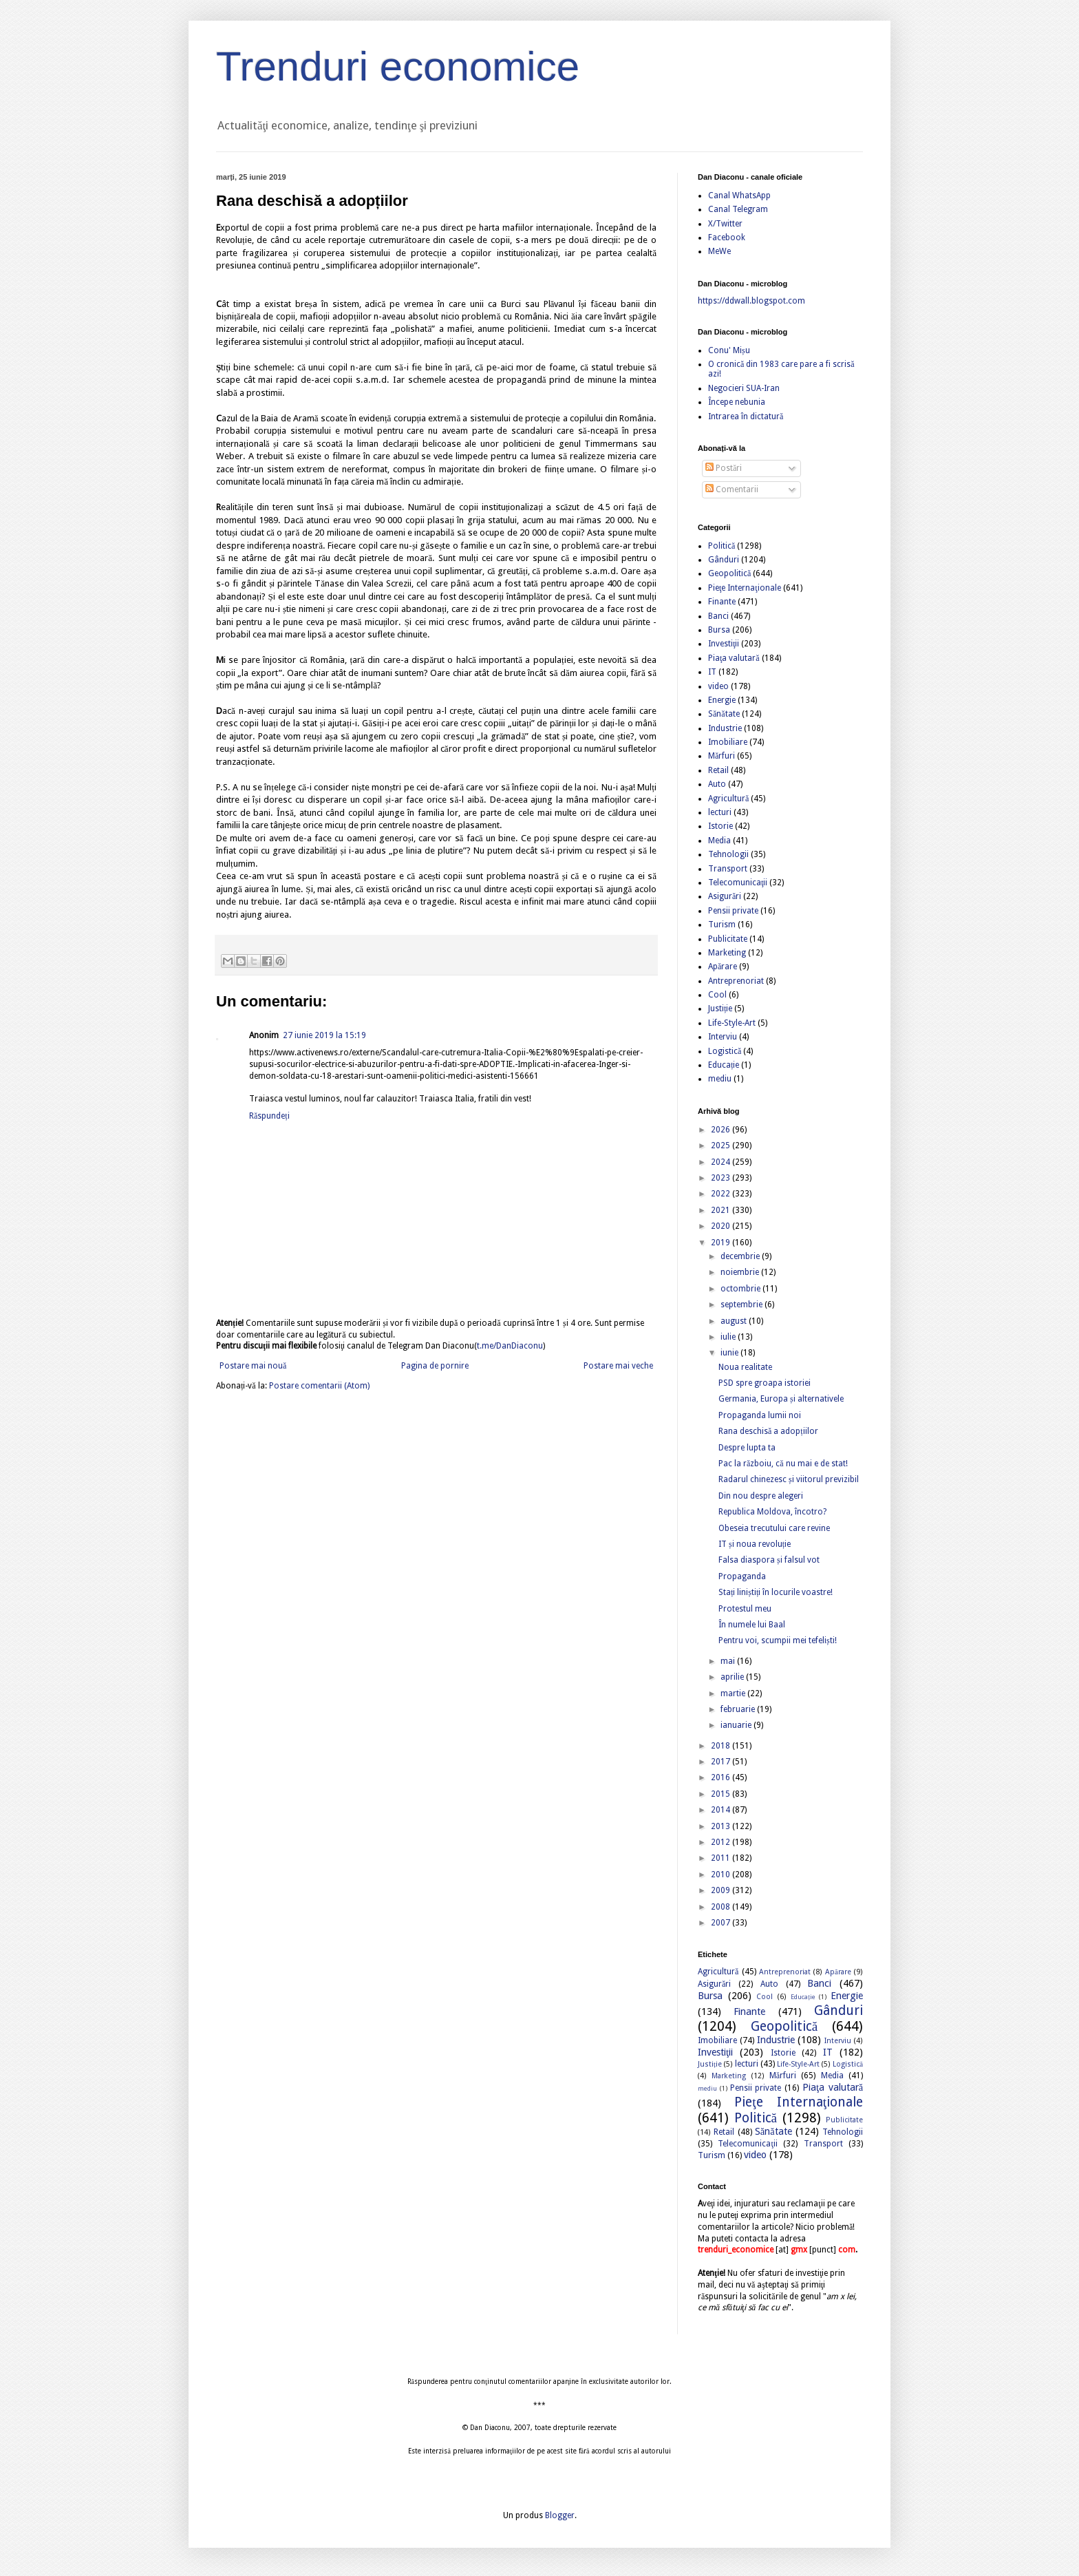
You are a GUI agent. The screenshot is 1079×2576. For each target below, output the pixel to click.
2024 (721, 1162)
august (734, 1321)
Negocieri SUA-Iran (744, 388)
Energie (722, 700)
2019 (721, 1242)
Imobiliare (727, 742)
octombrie (741, 1289)
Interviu (722, 1037)
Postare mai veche (618, 1366)
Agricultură (728, 798)
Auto (717, 784)
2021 (721, 1210)
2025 (721, 1145)
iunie (730, 1353)
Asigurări (724, 896)
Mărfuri (721, 756)
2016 (721, 1777)
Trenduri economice (397, 66)
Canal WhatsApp (739, 195)
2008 (721, 1907)
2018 (721, 1746)
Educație (723, 1065)
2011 (721, 1858)
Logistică (724, 1051)
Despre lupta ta (747, 1448)
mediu (719, 1079)
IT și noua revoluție (754, 1544)
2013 (721, 1826)
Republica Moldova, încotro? (772, 1512)
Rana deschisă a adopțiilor (768, 1431)
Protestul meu (744, 1609)
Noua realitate (745, 1367)
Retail (718, 770)
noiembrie (740, 1272)
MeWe (719, 251)
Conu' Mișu (729, 350)
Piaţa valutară (734, 658)
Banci (718, 616)
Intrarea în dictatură (745, 416)
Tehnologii (728, 854)
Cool (717, 995)
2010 (721, 1874)
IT (712, 672)
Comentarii (731, 489)
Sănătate (724, 714)
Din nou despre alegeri (760, 1496)
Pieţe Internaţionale (744, 588)
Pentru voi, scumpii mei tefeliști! (777, 1640)
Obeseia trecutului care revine (774, 1528)
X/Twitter (725, 224)
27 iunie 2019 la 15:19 (324, 1035)
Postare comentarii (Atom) (319, 1386)
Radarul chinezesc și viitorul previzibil (788, 1479)
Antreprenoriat (736, 981)
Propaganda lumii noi (759, 1415)
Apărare (722, 966)
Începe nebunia (736, 402)
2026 (721, 1129)
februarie (738, 1709)
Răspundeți (269, 1116)
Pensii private (733, 911)
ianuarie (737, 1725)
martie (733, 1693)
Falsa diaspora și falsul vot (769, 1560)
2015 (721, 1794)
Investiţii (723, 643)
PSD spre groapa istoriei (764, 1383)
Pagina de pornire (435, 1366)
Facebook (726, 237)
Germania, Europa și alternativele (781, 1399)
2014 (721, 1810)
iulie (729, 1337)
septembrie (742, 1304)
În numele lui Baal (751, 1624)
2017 (721, 1761)
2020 (721, 1226)
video (718, 686)
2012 (721, 1842)
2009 (721, 1890)
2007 (721, 1923)
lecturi (719, 812)
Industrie (725, 728)
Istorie (720, 826)
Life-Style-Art (732, 1023)
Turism (722, 924)
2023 (721, 1178)
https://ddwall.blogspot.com (751, 301)
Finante (722, 601)
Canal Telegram (738, 209)
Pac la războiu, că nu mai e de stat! (783, 1463)
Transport (727, 869)
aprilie (733, 1677)
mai (728, 1661)
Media (719, 840)
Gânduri (723, 559)
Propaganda (742, 1576)
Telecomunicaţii (737, 882)
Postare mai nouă (253, 1366)
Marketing (727, 953)
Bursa (719, 630)
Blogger (560, 2515)
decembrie (741, 1256)
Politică (721, 546)
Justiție (720, 1008)
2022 (721, 1194)
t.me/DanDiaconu (510, 1346)
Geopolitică (729, 573)
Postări (723, 468)
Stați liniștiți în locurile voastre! (775, 1592)
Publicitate (727, 939)
